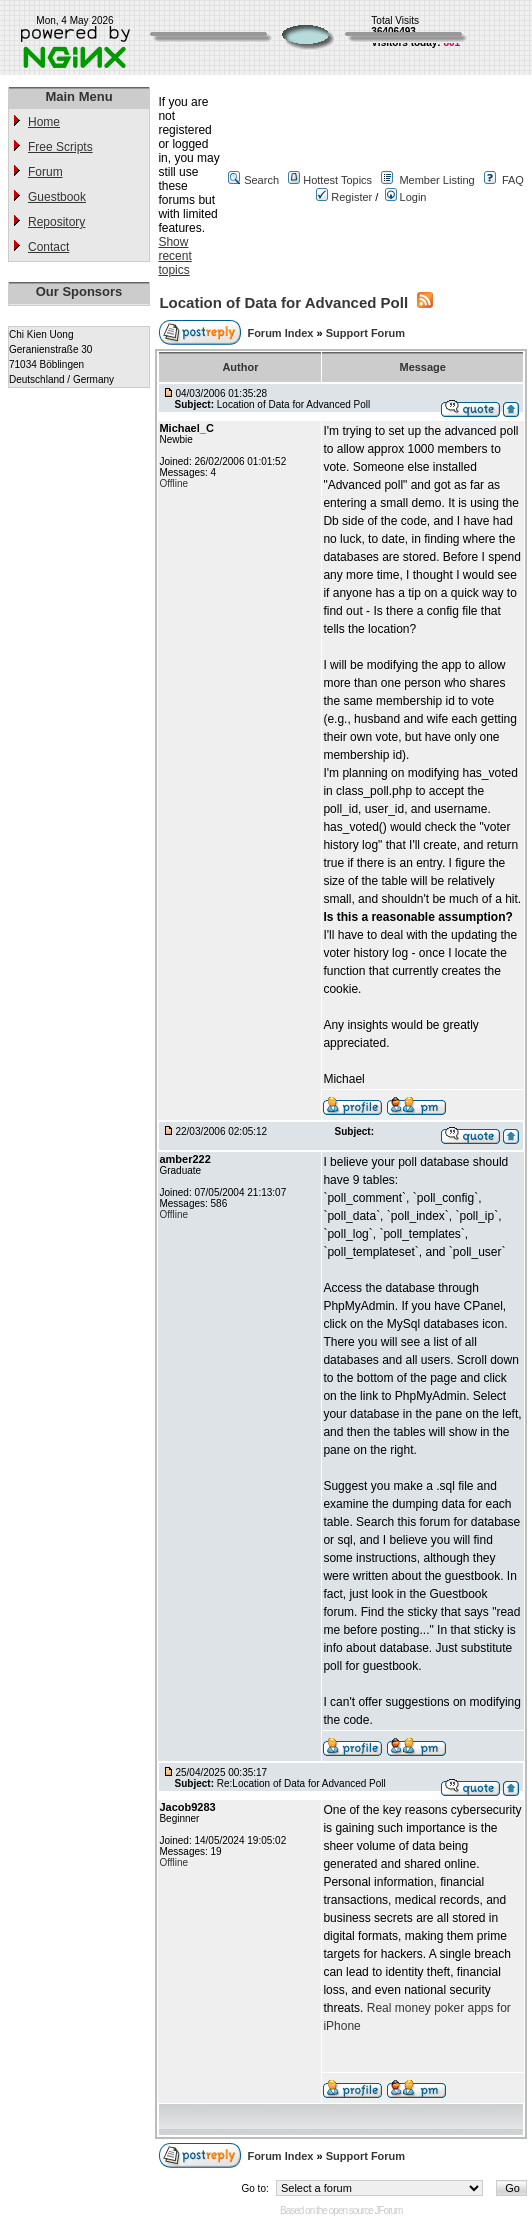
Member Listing (436, 180)
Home (44, 122)
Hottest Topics (337, 180)
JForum (389, 2210)
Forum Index (281, 333)
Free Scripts (60, 147)
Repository (56, 222)
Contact (48, 247)
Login (406, 197)
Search (261, 180)
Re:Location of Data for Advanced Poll (301, 1783)
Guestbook (57, 197)
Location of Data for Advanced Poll (283, 302)
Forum (45, 172)
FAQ (513, 180)
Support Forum (365, 333)
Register (344, 197)
